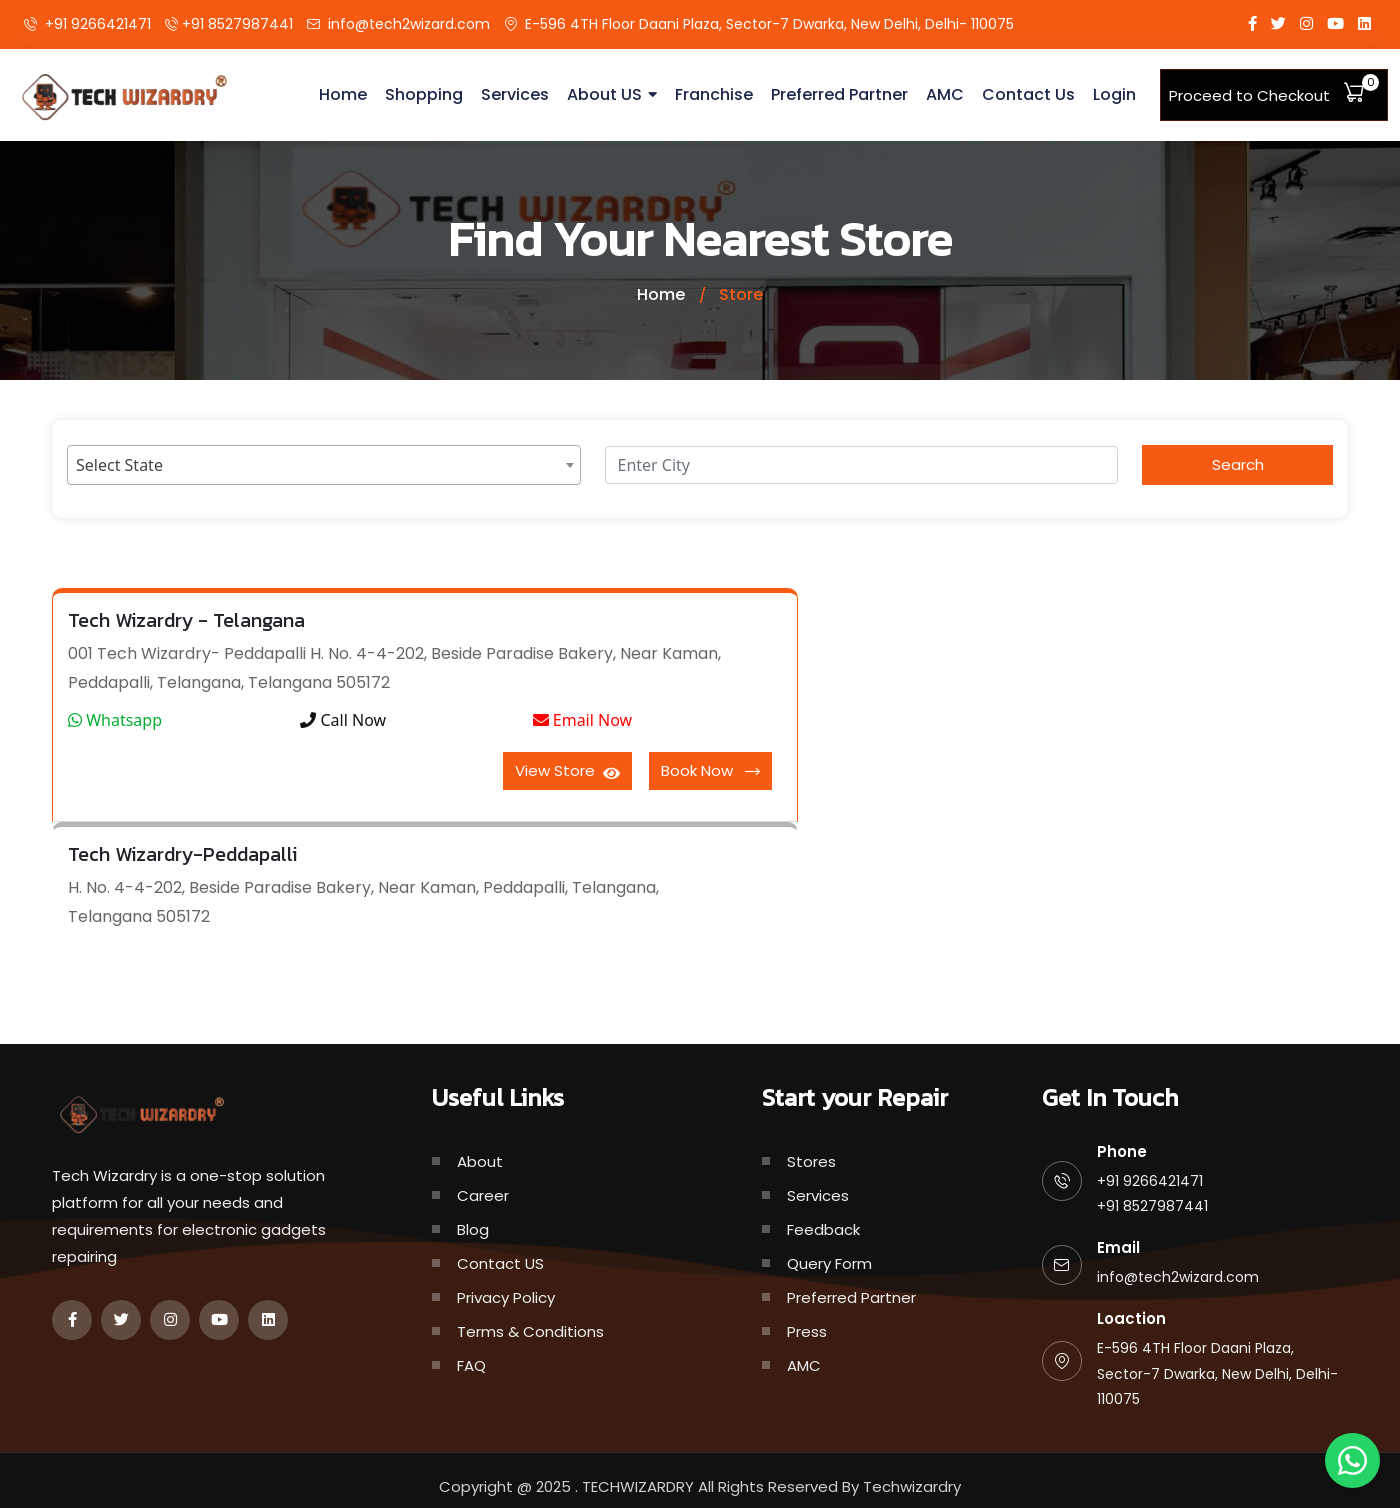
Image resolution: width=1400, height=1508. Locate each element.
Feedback (823, 1229)
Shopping (434, 94)
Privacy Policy (506, 1297)
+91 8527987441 (237, 24)
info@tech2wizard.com (409, 24)
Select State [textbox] (119, 465)
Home (353, 94)
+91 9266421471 (98, 24)
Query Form (829, 1263)
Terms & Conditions (530, 1331)
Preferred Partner (842, 94)
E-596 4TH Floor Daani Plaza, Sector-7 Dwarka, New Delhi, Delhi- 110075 (769, 24)
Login (1114, 94)
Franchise (720, 94)
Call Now (343, 720)
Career (483, 1195)
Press (807, 1331)
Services (523, 94)
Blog (473, 1229)
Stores (811, 1161)
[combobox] (324, 465)
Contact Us (1029, 94)
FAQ (471, 1365)
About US (611, 94)
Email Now (583, 720)
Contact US (500, 1263)
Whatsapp (115, 720)
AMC (946, 94)
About (480, 1161)
